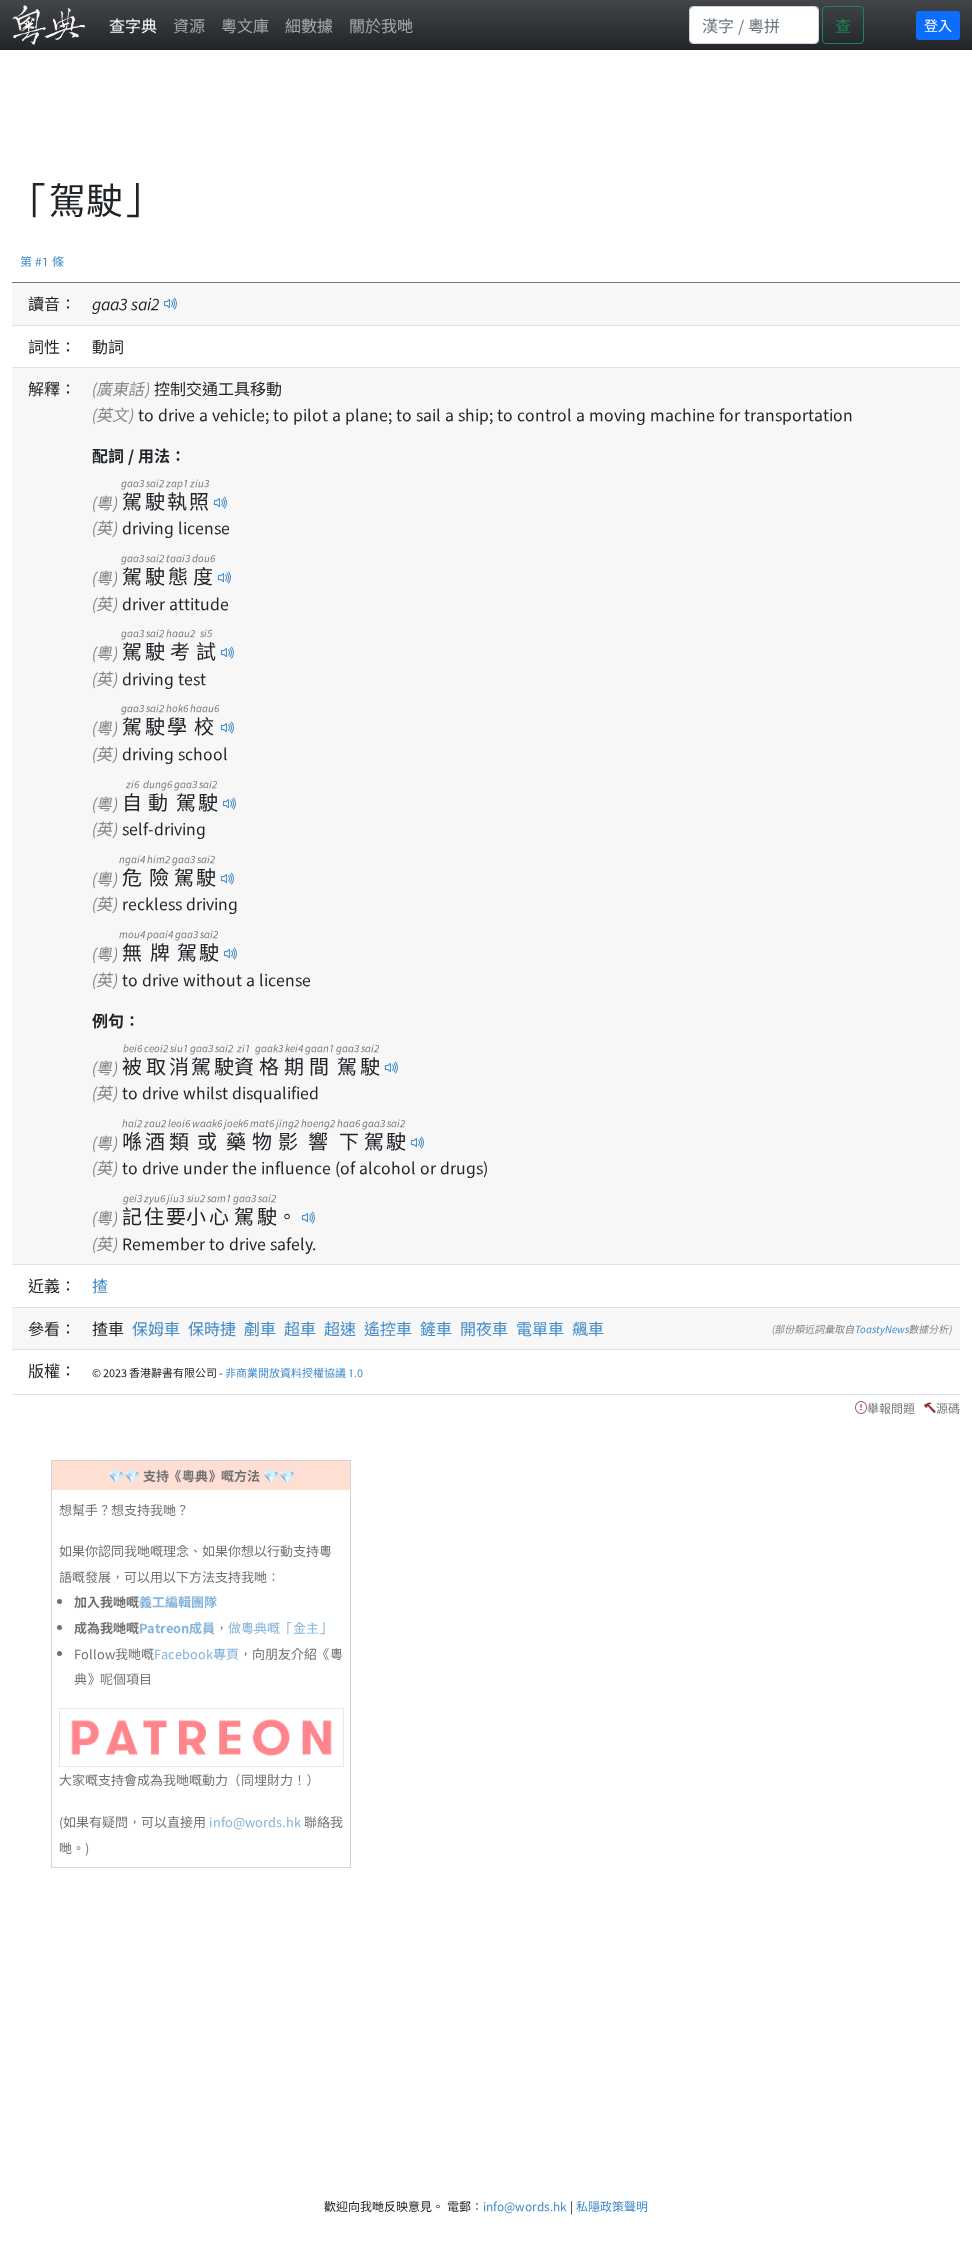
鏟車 (436, 1328)
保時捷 (212, 1328)
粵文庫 (245, 25)
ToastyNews (882, 1328)
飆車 (588, 1328)
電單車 (540, 1328)
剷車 (260, 1328)
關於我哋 (381, 25)
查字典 (133, 25)
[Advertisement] (376, 125)
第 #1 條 (42, 260)
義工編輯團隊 (178, 1601)
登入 (938, 25)
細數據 (309, 25)
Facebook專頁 (196, 1653)
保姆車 (156, 1328)
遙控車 (388, 1328)
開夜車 (484, 1328)
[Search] (754, 25)
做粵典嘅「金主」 (280, 1627)
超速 (340, 1328)
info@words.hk (255, 1821)
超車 (300, 1328)
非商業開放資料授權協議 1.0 (294, 1372)
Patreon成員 (177, 1627)
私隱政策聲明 (612, 2205)
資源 (189, 25)
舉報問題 (891, 1407)
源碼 (948, 1407)
